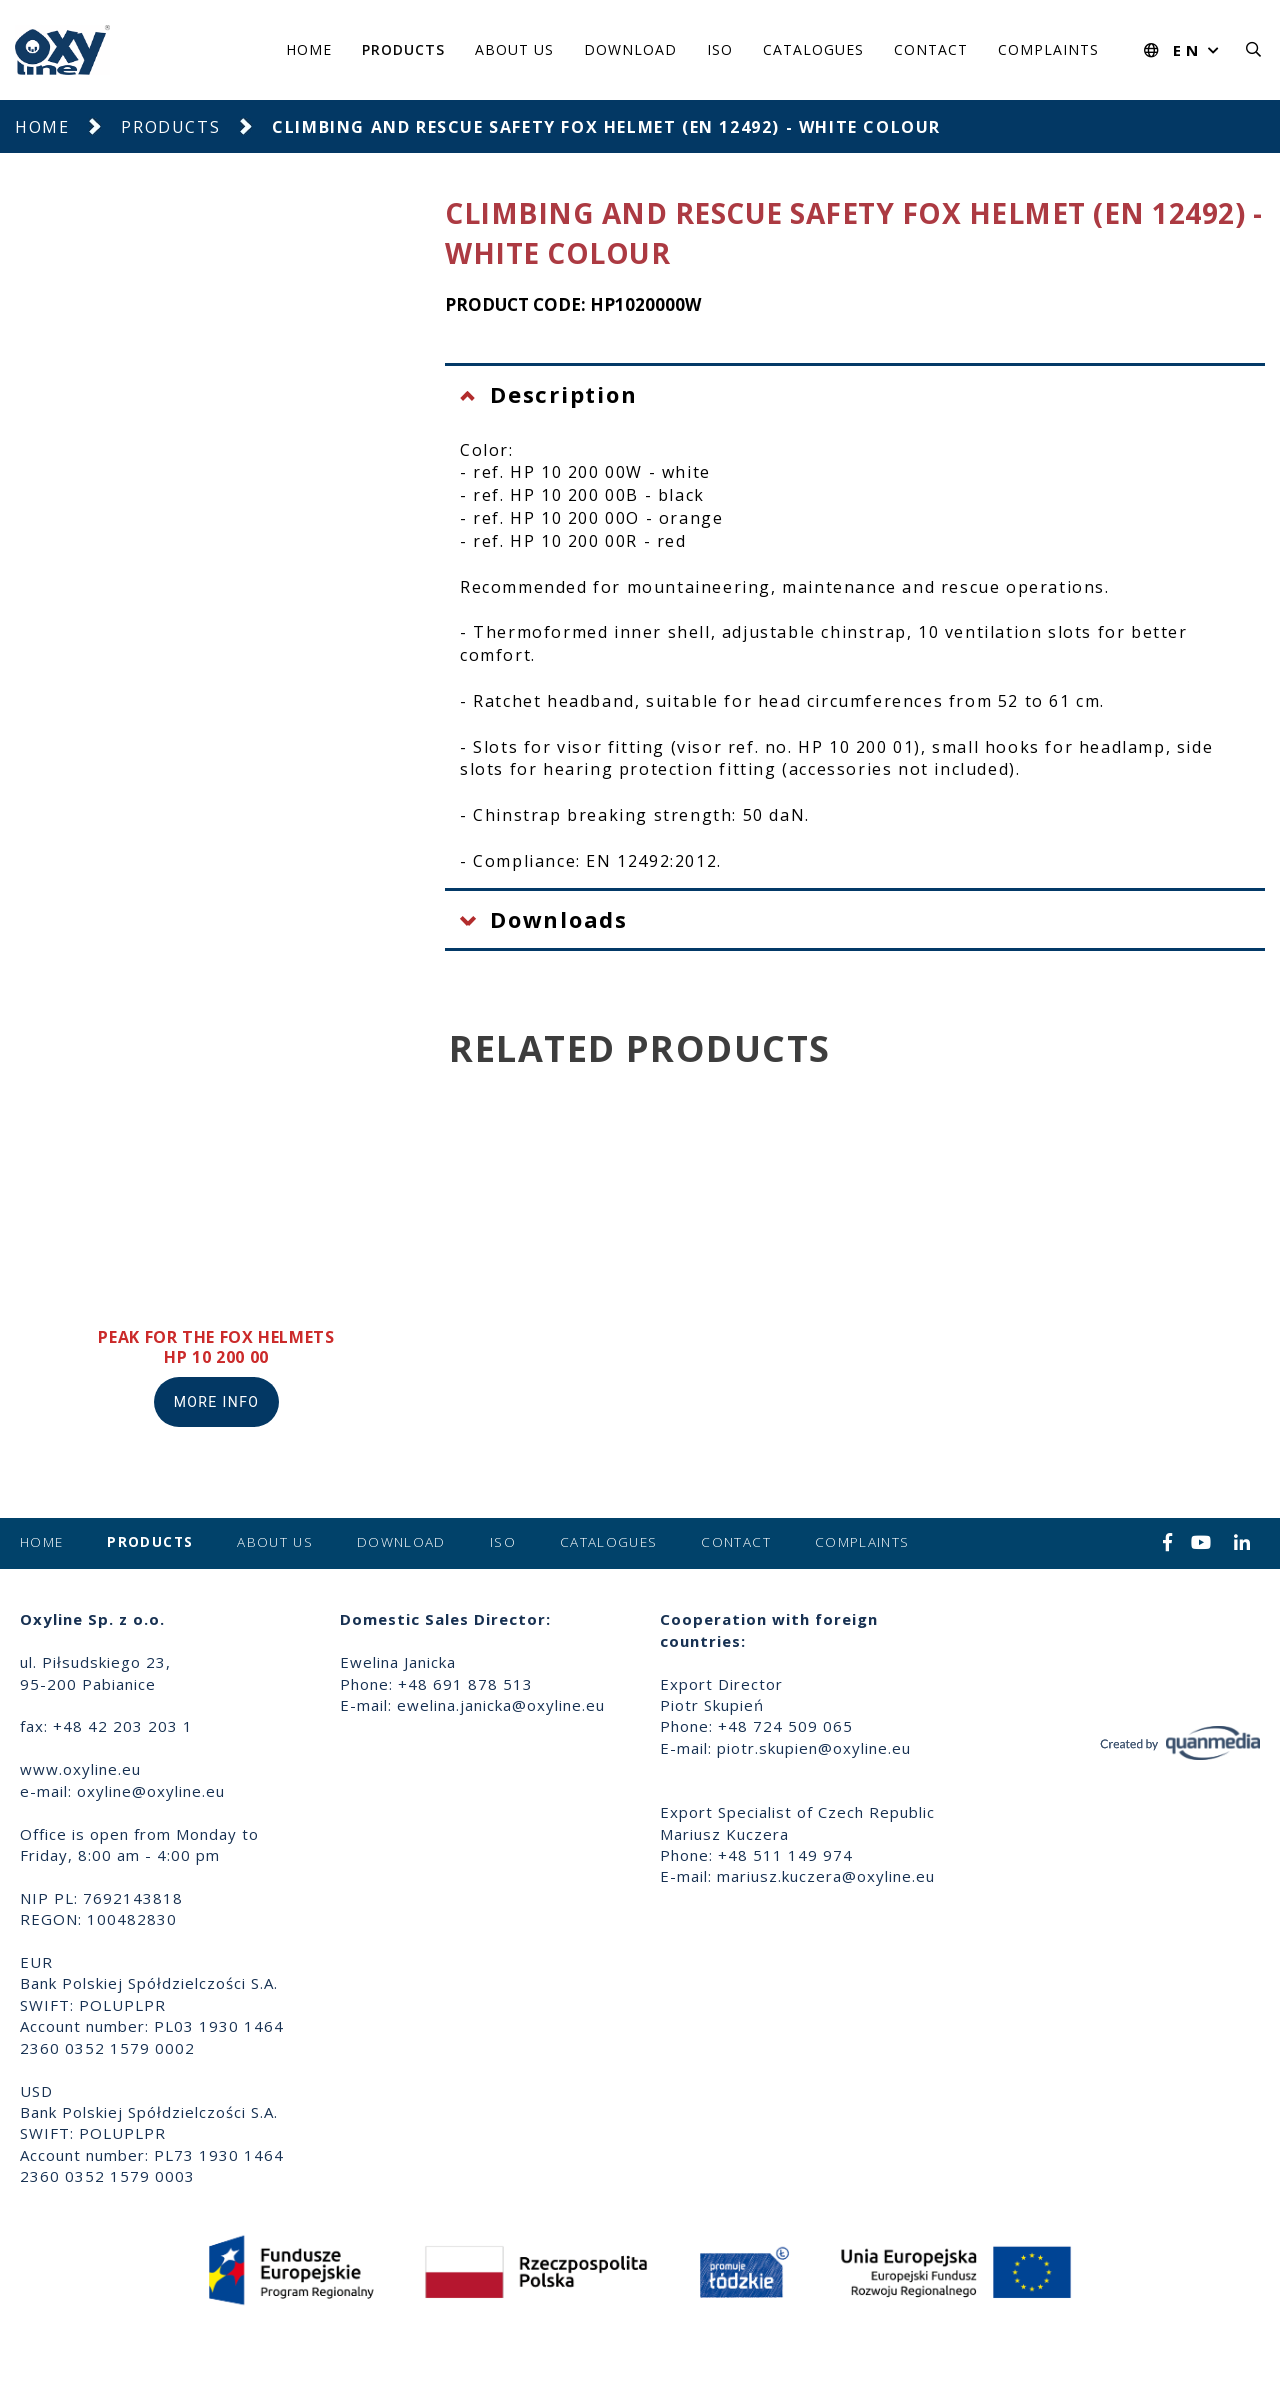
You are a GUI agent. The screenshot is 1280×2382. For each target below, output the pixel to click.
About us (514, 49)
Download (630, 49)
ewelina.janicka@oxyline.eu (501, 1705)
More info (217, 1402)
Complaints (1048, 49)
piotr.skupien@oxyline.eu (814, 1748)
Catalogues (813, 49)
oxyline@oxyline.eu (151, 1791)
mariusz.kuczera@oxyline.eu (826, 1876)
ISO (720, 49)
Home (309, 49)
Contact (931, 49)
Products (403, 49)
